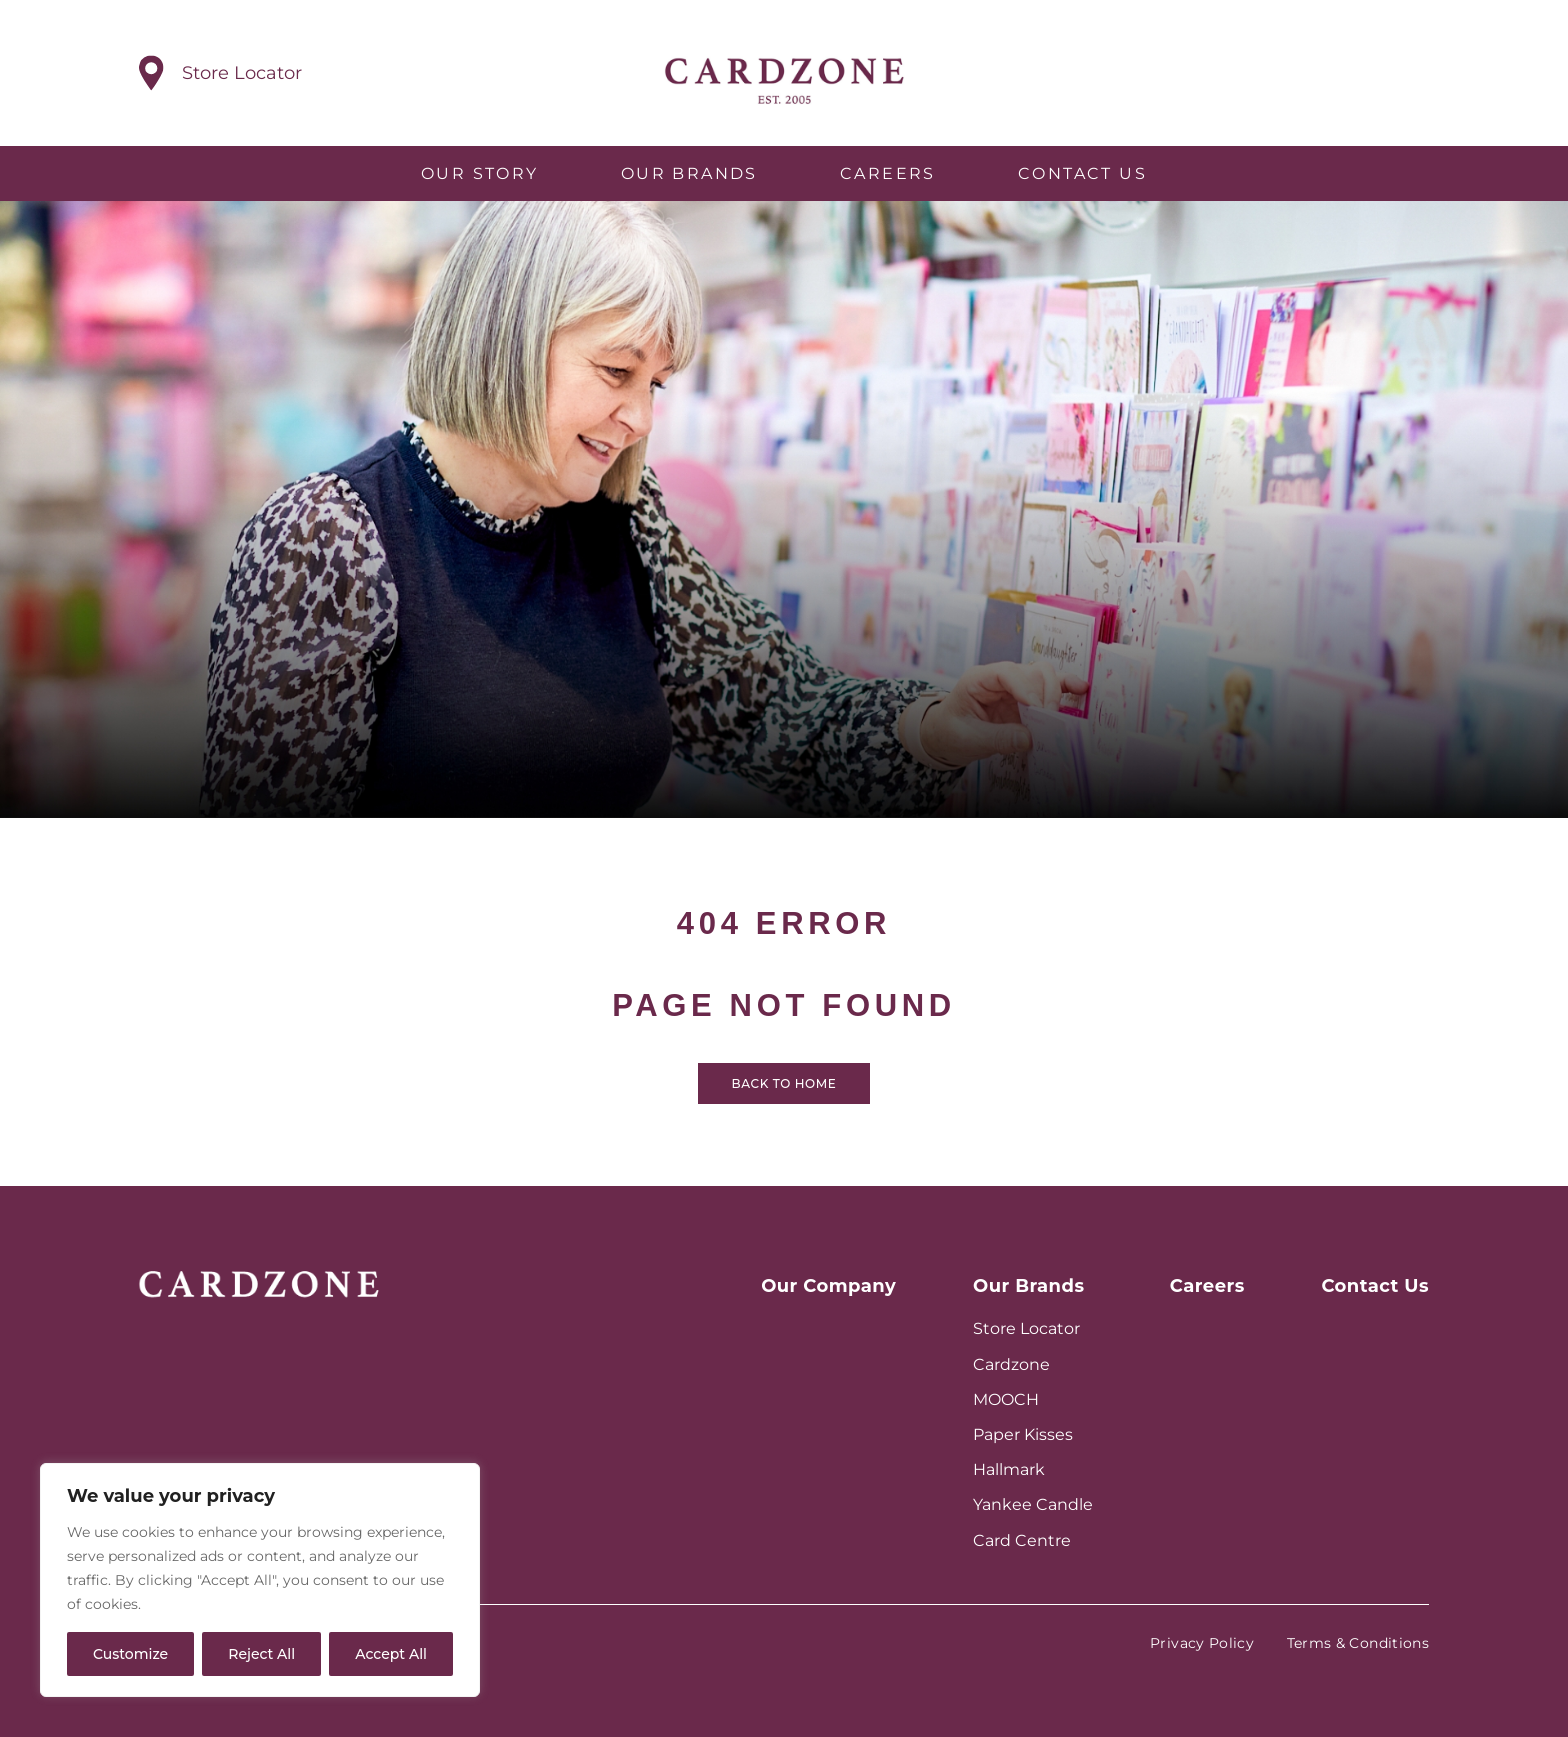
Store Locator (1026, 1328)
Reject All (261, 1654)
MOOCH (1006, 1399)
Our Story (480, 173)
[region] (260, 1580)
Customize (130, 1654)
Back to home (784, 1107)
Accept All (391, 1654)
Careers (888, 173)
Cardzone (1011, 1364)
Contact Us (1082, 173)
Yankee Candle (1033, 1504)
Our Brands (689, 173)
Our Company (828, 1286)
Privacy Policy (1202, 1643)
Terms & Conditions (1358, 1643)
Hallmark (1009, 1469)
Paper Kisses (1023, 1434)
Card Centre (1022, 1540)
